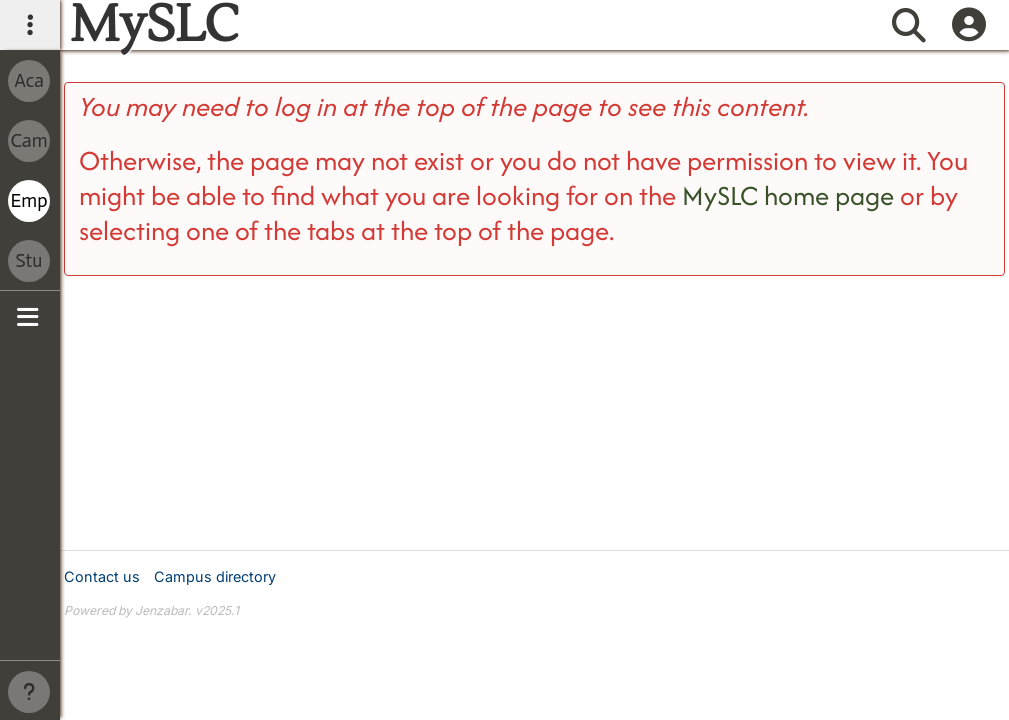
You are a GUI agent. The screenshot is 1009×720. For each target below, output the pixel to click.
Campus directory (215, 576)
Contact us (102, 576)
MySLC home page (788, 195)
